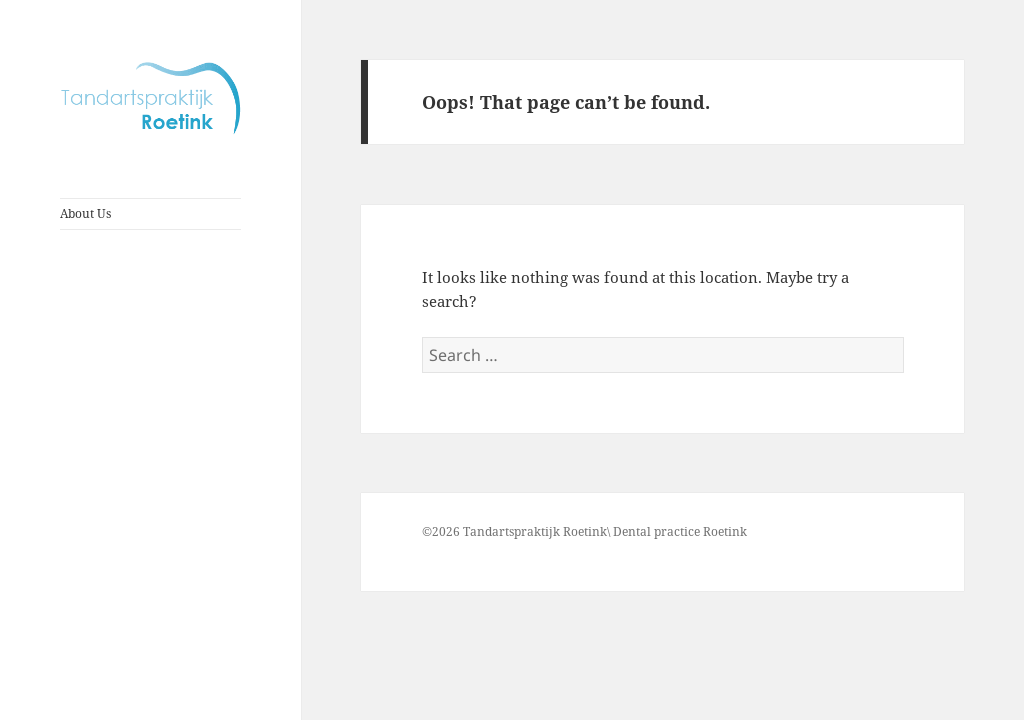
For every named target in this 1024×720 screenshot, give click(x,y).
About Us (85, 213)
